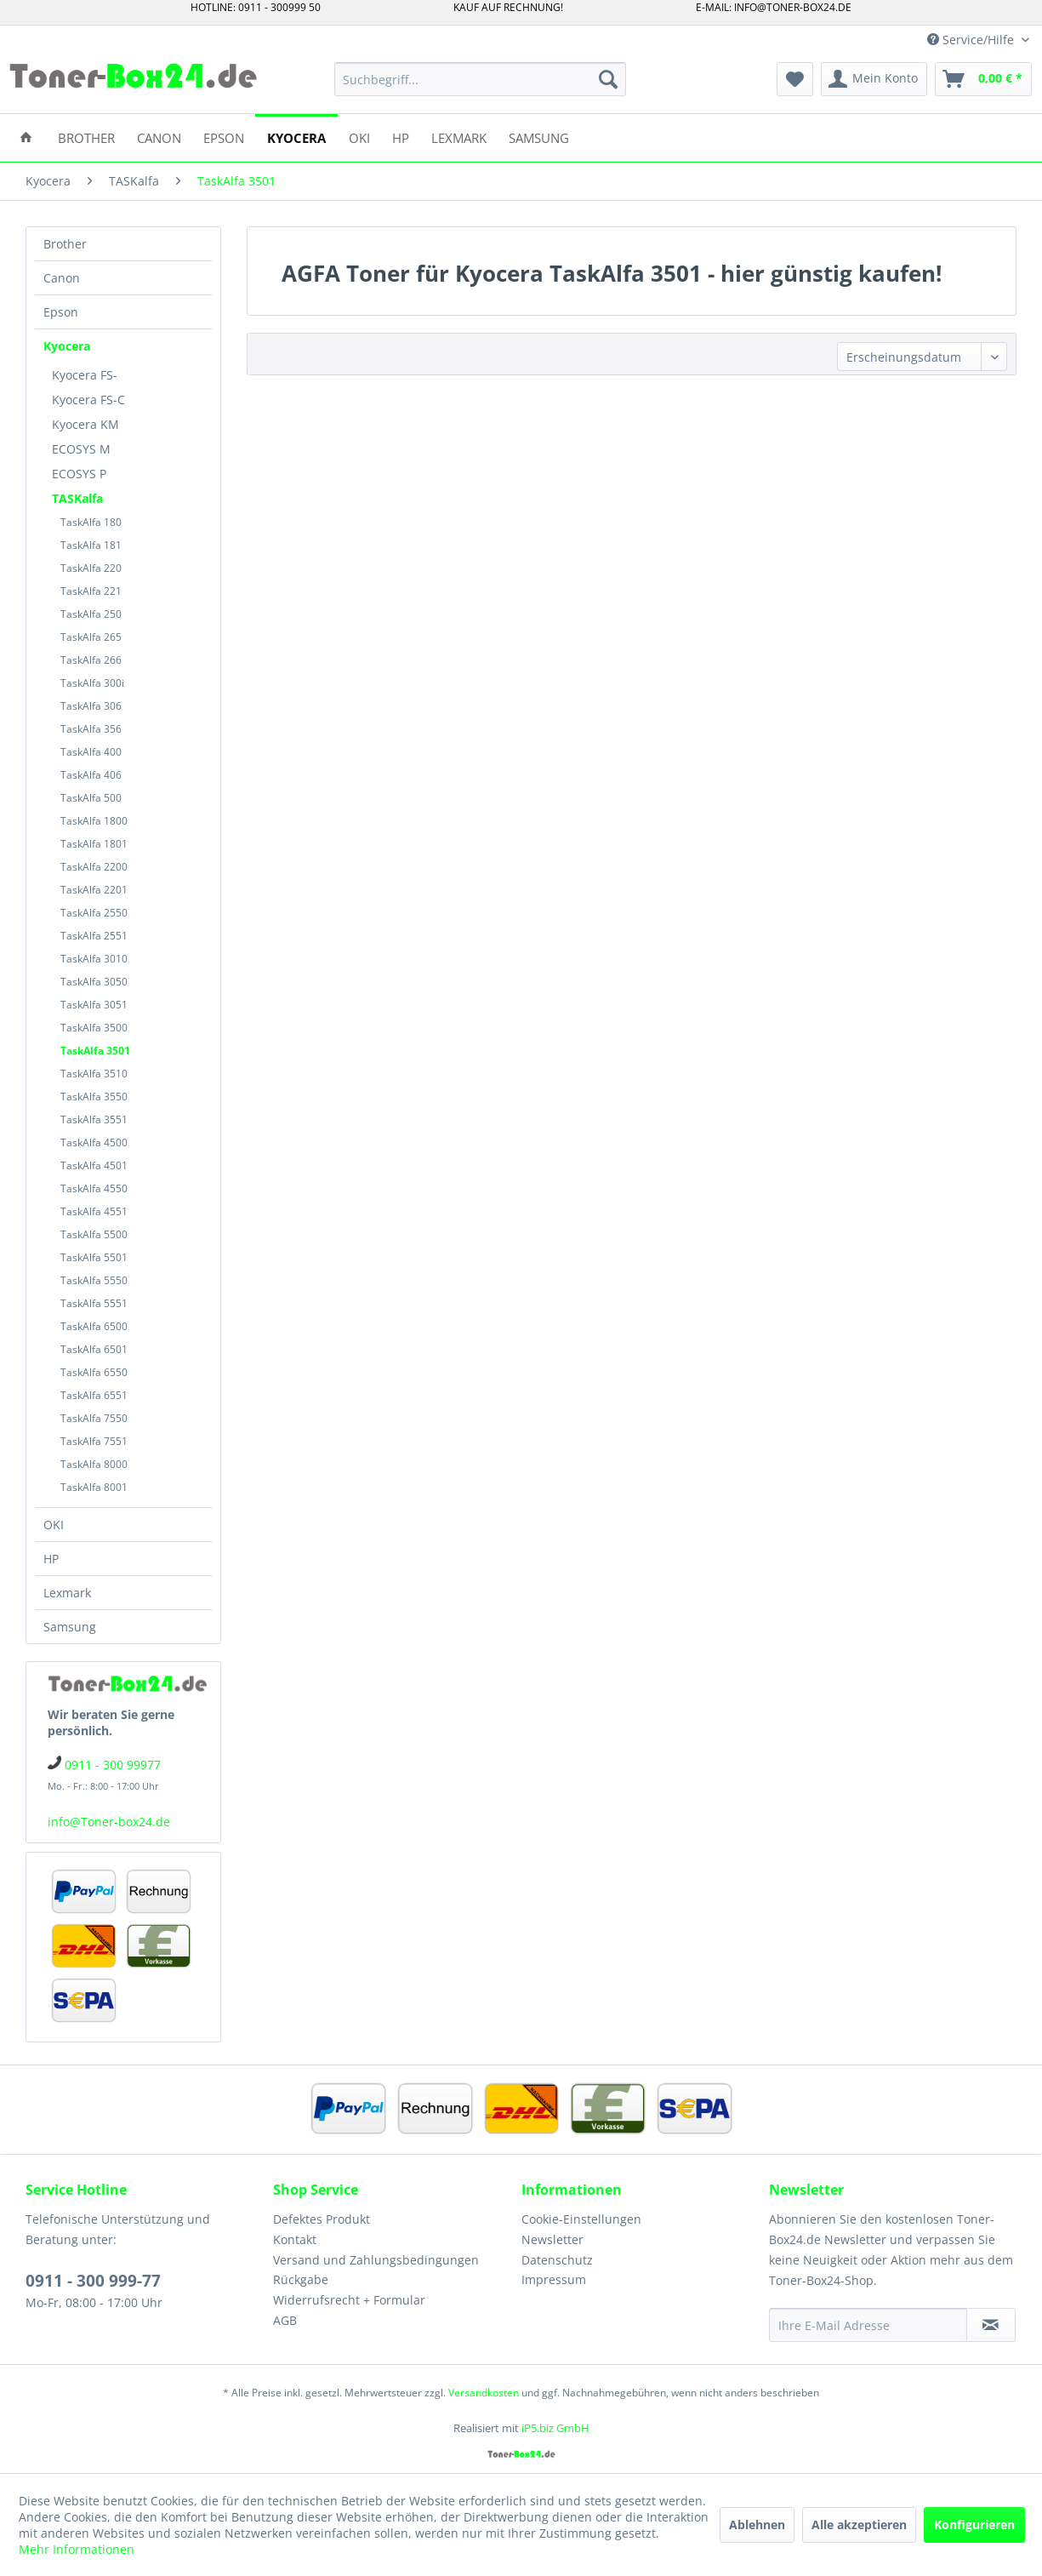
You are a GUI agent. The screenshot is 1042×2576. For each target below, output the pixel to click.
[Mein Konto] (874, 79)
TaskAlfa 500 (91, 798)
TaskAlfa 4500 (94, 1142)
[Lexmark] (459, 136)
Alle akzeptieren (859, 2524)
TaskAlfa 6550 (94, 1372)
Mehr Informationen (76, 2549)
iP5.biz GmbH (555, 2428)
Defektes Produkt (321, 2219)
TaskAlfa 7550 (94, 1418)
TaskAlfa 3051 (94, 1004)
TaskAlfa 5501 (94, 1257)
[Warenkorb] (983, 79)
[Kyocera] (296, 136)
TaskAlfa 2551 (94, 935)
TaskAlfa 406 (91, 775)
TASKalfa (77, 498)
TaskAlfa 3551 (94, 1119)
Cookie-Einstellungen (581, 2219)
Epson (60, 312)
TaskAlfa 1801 (94, 844)
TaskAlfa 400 (91, 752)
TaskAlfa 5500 (94, 1234)
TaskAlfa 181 (91, 545)
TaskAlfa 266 (91, 660)
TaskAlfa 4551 (94, 1211)
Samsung (69, 1627)
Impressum (553, 2279)
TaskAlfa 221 (91, 591)
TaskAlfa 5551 (94, 1303)
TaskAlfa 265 (91, 637)
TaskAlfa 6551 (94, 1395)
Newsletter (552, 2239)
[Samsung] (539, 136)
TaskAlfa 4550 (94, 1188)
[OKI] (359, 136)
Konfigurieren (974, 2524)
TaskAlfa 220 (91, 568)
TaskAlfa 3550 (94, 1096)
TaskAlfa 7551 (94, 1441)
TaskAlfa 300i (92, 683)
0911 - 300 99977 (113, 1764)
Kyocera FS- (84, 375)
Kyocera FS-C (88, 399)
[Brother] (86, 136)
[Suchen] (608, 79)
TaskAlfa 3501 (95, 1050)
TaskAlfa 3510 (94, 1073)
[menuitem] (480, 79)
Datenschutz (557, 2260)
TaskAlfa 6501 (94, 1349)
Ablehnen (757, 2524)
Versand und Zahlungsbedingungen (376, 2260)
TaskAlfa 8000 (94, 1464)
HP (51, 1559)
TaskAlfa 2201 (94, 889)
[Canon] (159, 136)
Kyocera (66, 346)
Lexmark (67, 1593)
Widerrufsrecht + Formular (349, 2300)
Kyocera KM (85, 424)
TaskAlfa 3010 (94, 958)
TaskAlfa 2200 (94, 867)
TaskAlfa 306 (91, 706)
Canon (61, 278)
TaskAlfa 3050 (94, 981)
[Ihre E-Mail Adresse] (868, 2325)
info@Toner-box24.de (109, 1821)
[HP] (400, 136)
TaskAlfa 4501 (94, 1165)
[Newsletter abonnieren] (991, 2325)
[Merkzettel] (795, 79)
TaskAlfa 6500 (94, 1326)
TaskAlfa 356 (91, 729)
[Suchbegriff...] (480, 79)
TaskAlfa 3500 (94, 1027)
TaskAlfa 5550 (94, 1280)
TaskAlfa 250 (91, 614)
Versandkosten (483, 2392)
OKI (53, 1524)
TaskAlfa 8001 (94, 1487)
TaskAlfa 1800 (94, 821)
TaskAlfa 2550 (94, 912)
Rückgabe (300, 2279)
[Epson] (223, 136)
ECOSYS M (81, 449)
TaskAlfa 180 (91, 522)
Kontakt (294, 2239)
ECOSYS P (79, 474)
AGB (285, 2320)
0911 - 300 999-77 (93, 2281)
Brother (65, 244)
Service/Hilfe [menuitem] (972, 39)
